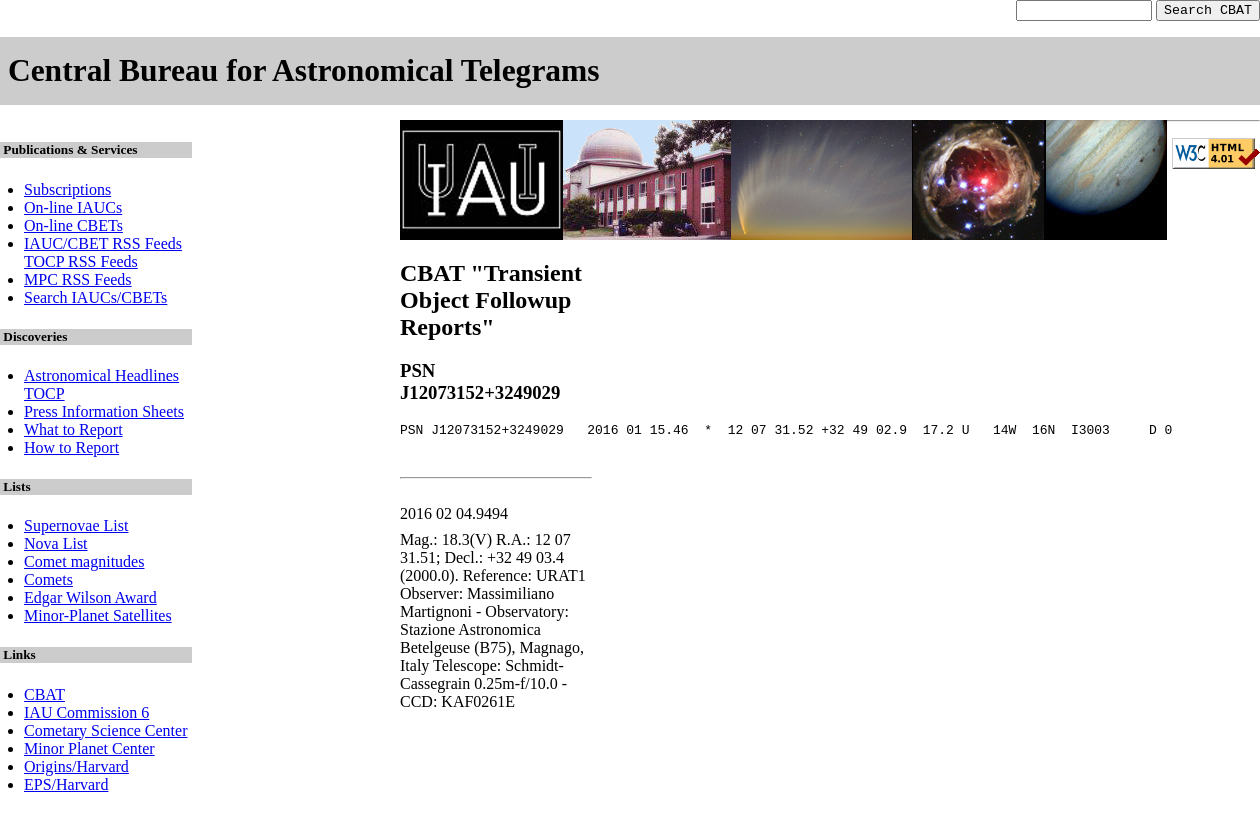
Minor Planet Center (89, 751)
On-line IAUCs (73, 210)
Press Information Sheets (104, 414)
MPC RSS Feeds (78, 282)
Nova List (56, 546)
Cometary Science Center (106, 733)
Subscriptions (67, 192)
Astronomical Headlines (101, 378)
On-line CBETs (73, 228)
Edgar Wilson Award (90, 600)
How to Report (71, 450)
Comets (48, 582)
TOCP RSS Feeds (81, 264)
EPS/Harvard (66, 787)
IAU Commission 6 (86, 715)
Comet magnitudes (84, 564)
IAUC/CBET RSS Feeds (103, 246)
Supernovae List (76, 528)
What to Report (73, 432)
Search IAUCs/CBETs (95, 300)
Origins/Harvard (76, 769)
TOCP (44, 396)
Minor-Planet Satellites (98, 618)
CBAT (44, 697)
